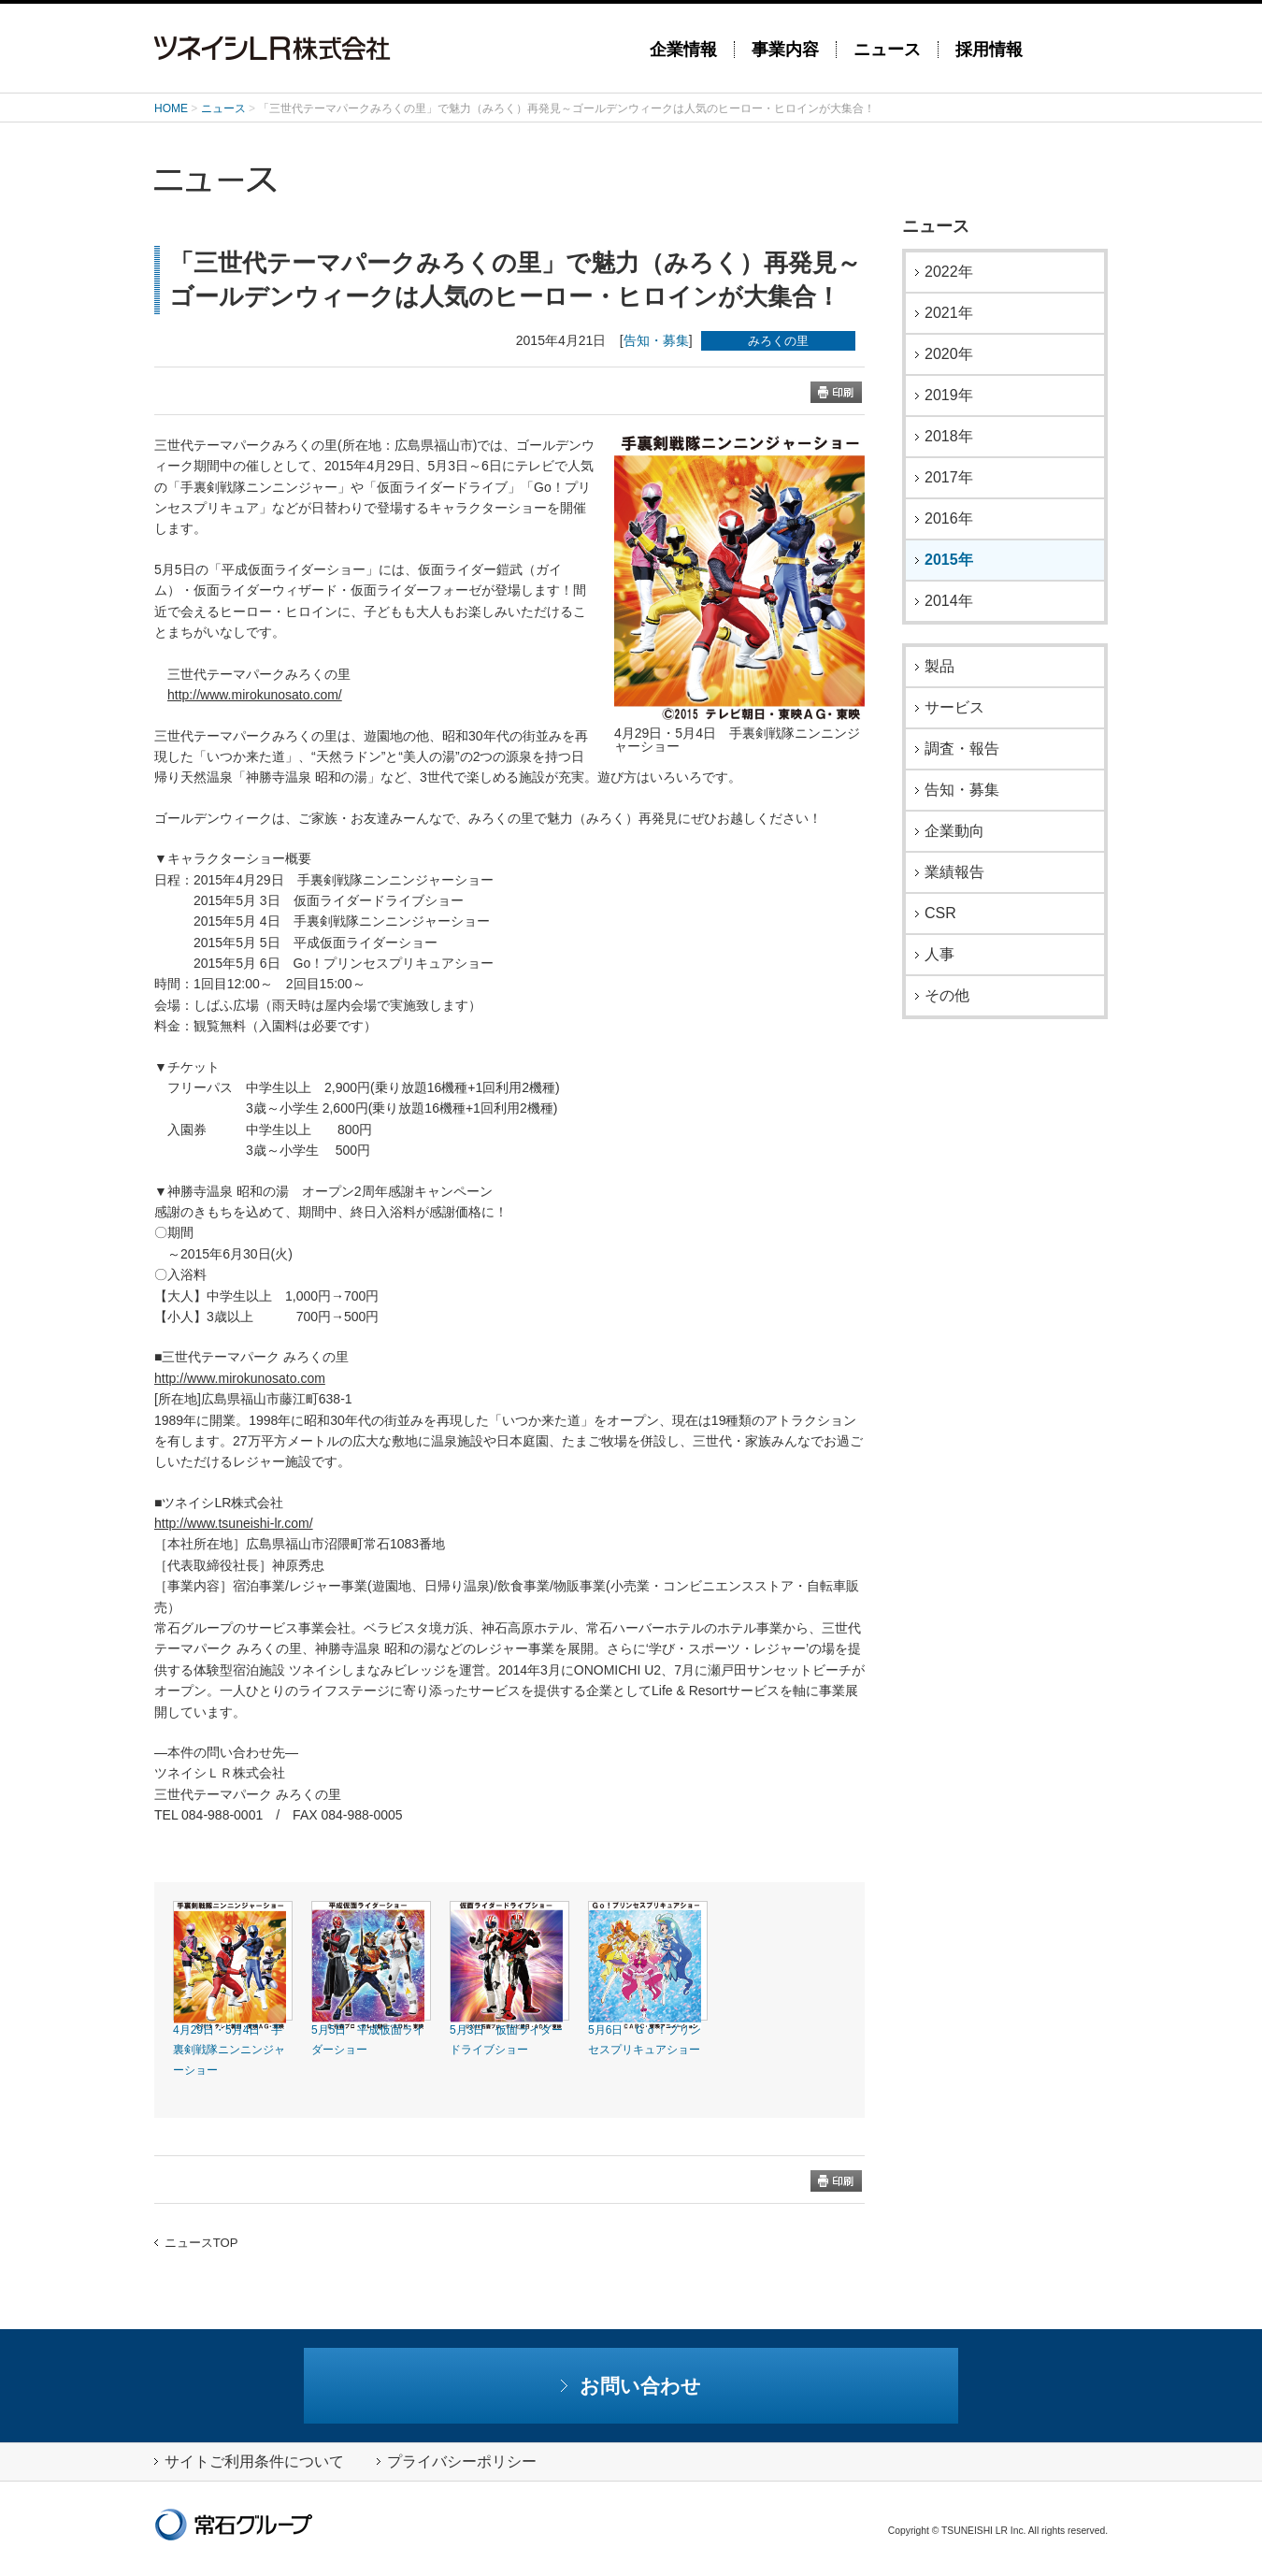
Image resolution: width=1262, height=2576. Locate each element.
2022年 (949, 272)
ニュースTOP (195, 2243)
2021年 (949, 313)
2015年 (949, 560)
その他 (947, 995)
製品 (939, 666)
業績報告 (954, 872)
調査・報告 (962, 748)
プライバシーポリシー (457, 2461)
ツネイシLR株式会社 (388, 48)
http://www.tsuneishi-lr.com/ (233, 1523)
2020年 (949, 354)
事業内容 (785, 49)
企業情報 (683, 49)
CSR (940, 913)
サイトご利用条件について (249, 2461)
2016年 (949, 518)
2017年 (949, 477)
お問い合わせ (631, 2385)
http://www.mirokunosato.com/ (254, 694)
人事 (939, 954)
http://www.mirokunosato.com (239, 1378)
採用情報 (989, 49)
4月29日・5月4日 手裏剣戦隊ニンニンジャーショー (229, 2050)
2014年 (949, 601)
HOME (171, 108)
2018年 (949, 436)
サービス (954, 707)
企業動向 (954, 831)
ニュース (887, 49)
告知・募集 (656, 340)
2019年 (949, 395)
